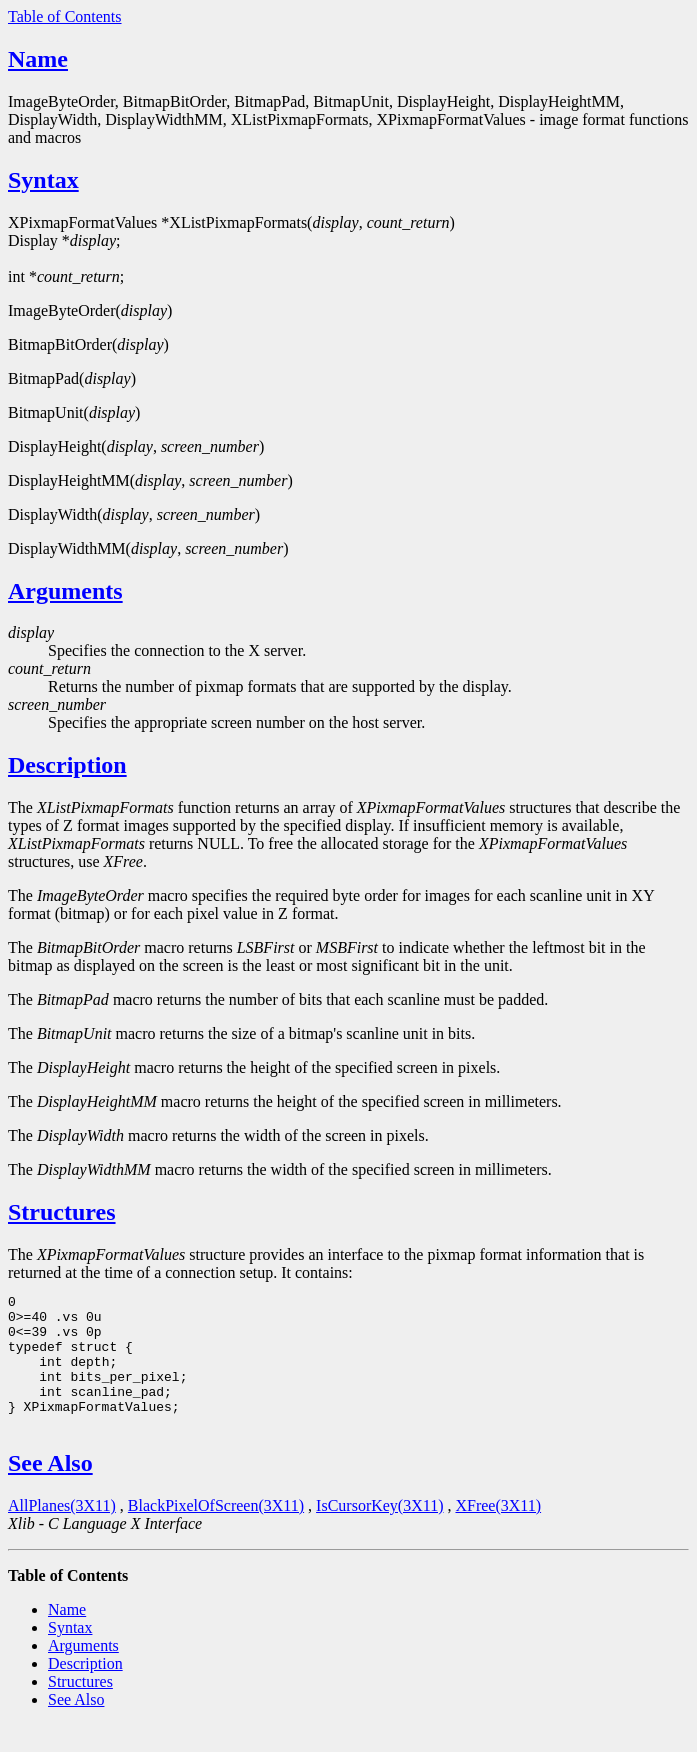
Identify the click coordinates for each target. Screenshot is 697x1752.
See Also (50, 1490)
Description (67, 765)
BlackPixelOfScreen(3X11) (216, 1532)
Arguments (65, 591)
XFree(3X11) (498, 1532)
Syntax (43, 180)
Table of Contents (65, 16)
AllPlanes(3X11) (62, 1532)
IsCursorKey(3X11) (379, 1532)
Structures (62, 1212)
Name (38, 59)
